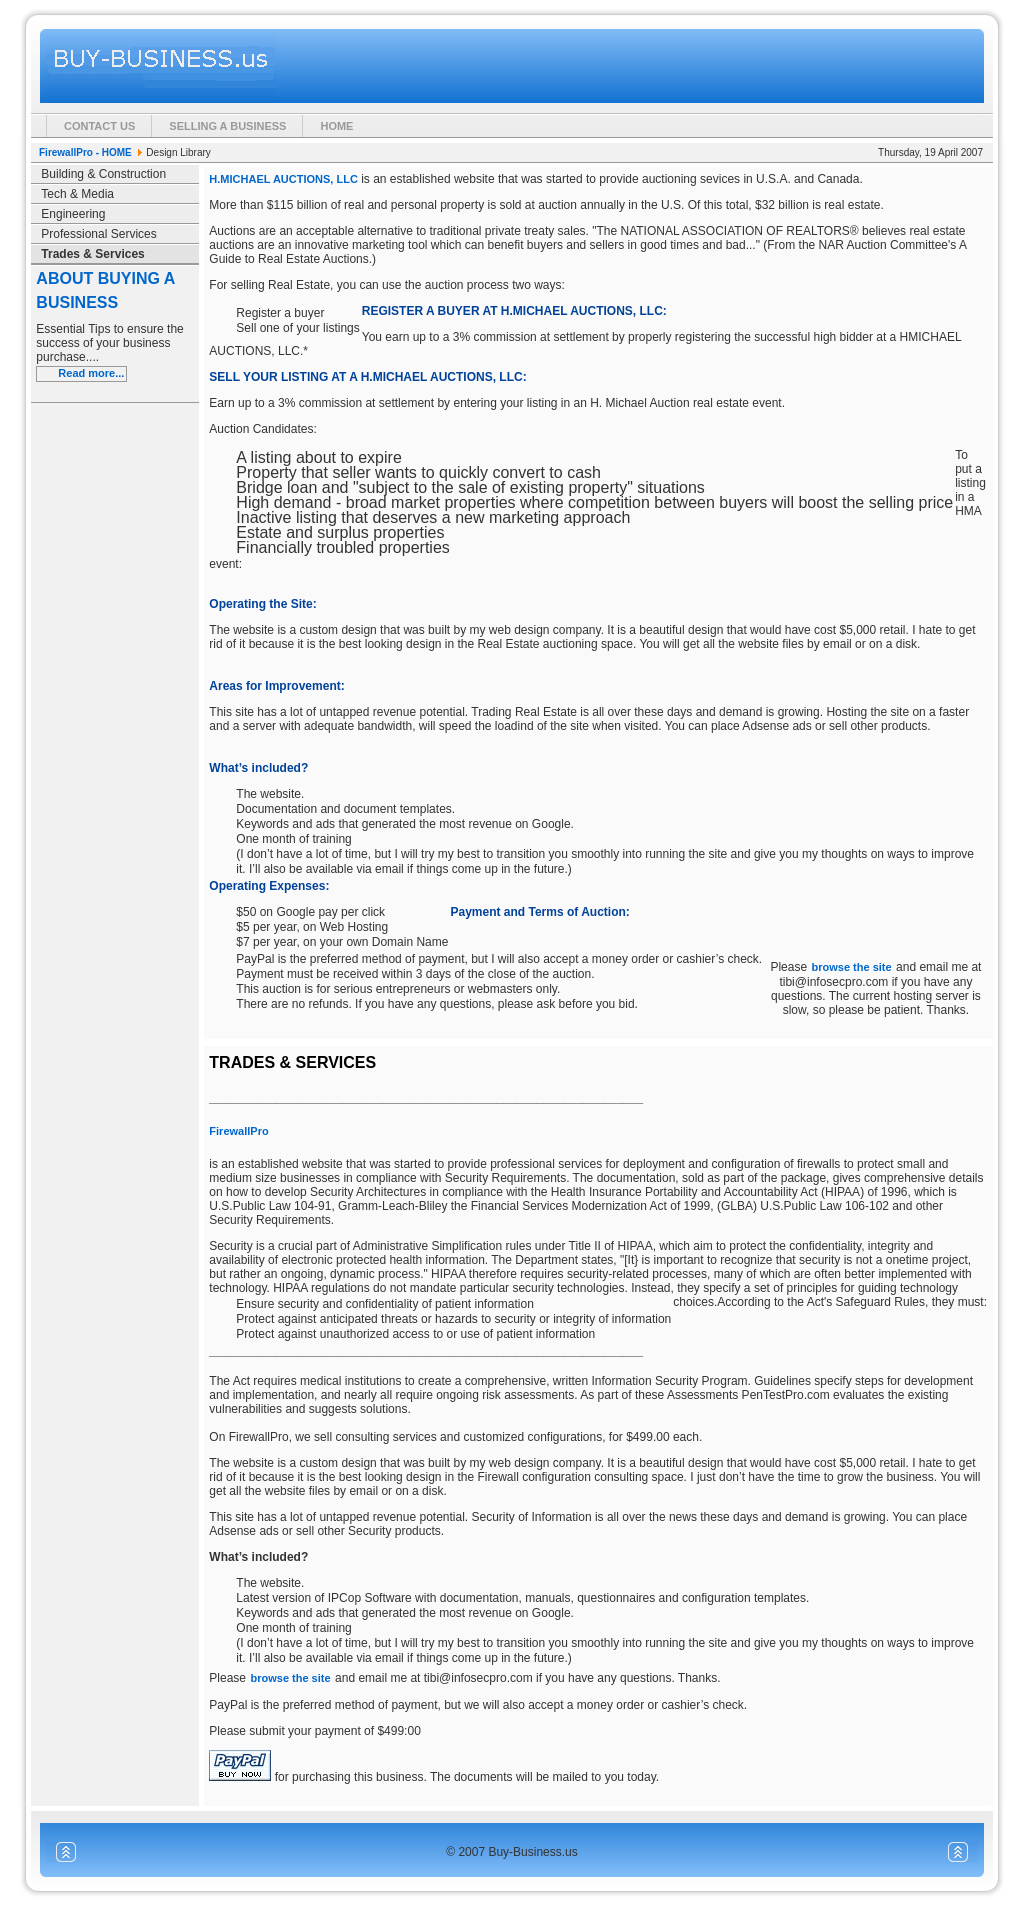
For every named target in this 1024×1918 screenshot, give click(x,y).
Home (336, 126)
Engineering (73, 214)
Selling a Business (227, 126)
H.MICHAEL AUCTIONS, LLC (283, 179)
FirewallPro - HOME (85, 152)
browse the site (852, 967)
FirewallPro (238, 1131)
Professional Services (98, 234)
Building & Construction (103, 174)
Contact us (99, 126)
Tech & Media (77, 194)
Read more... (91, 373)
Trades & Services (92, 254)
